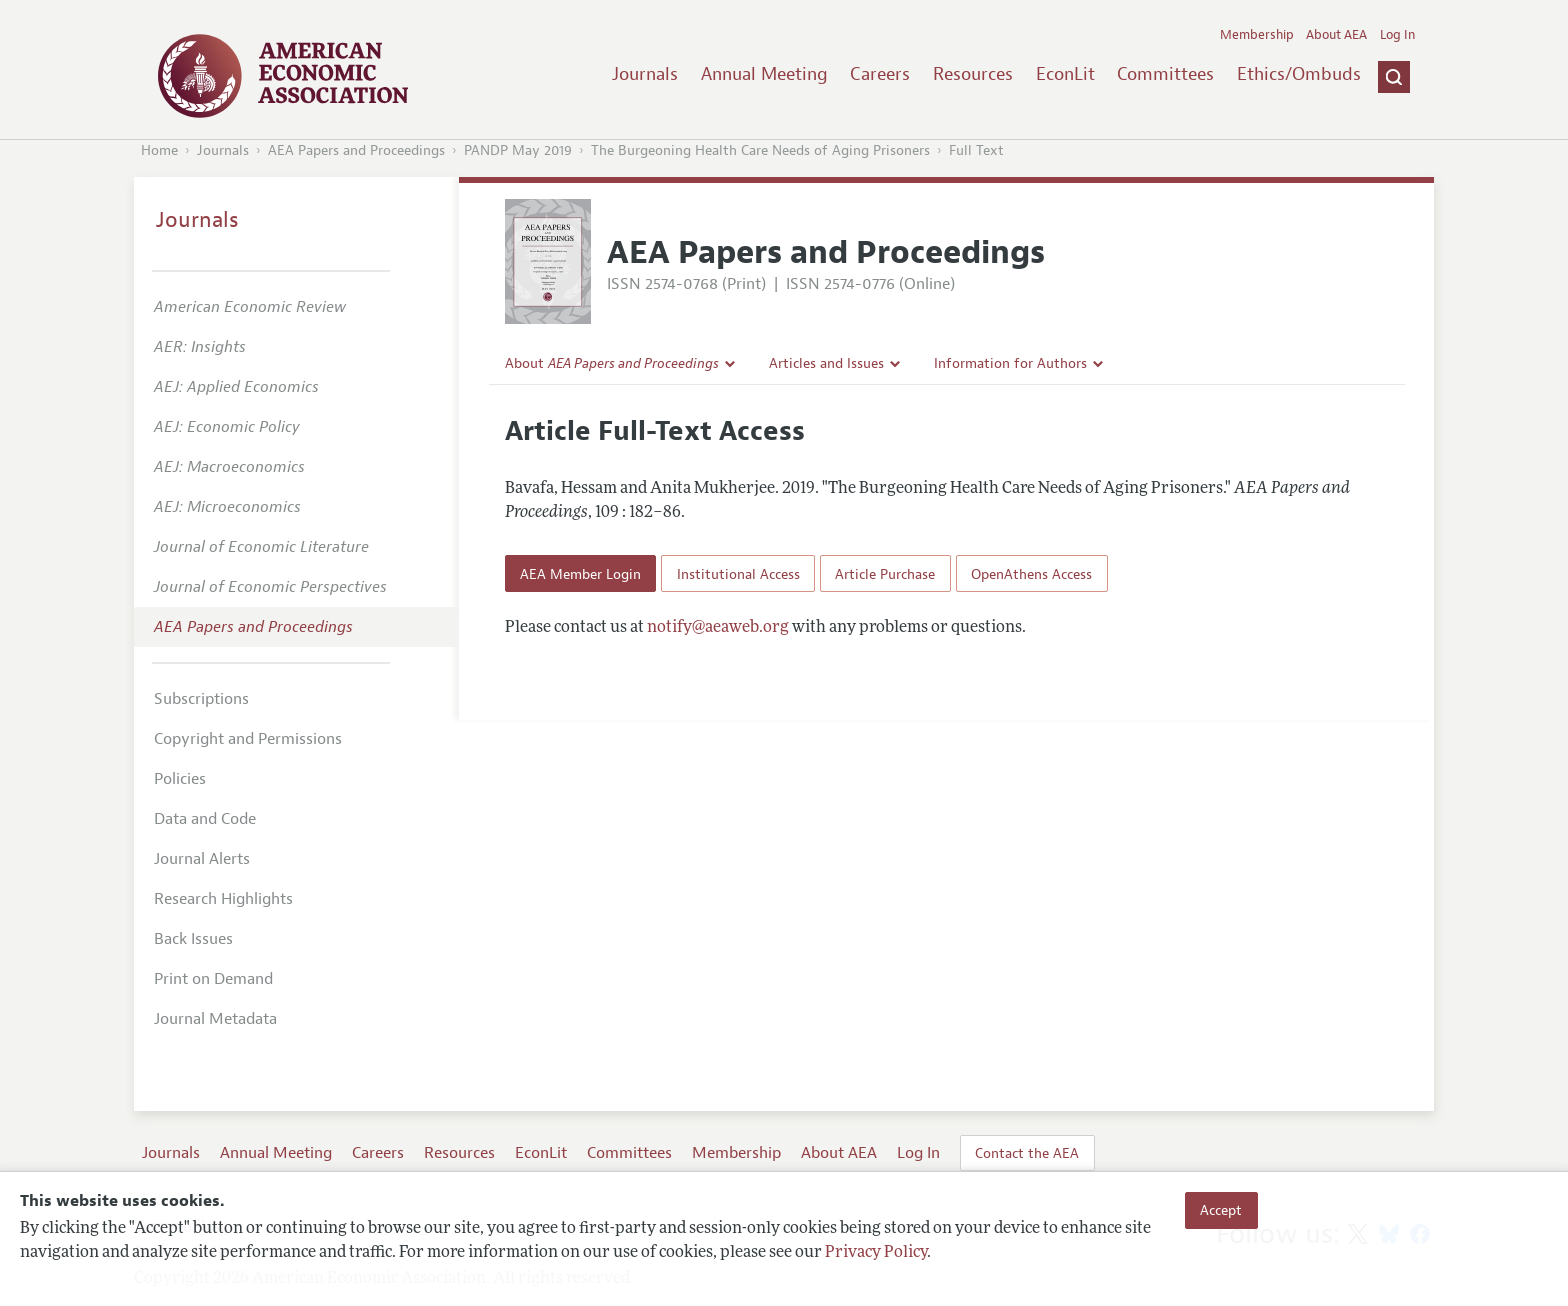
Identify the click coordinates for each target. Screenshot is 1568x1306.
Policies (180, 779)
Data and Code (205, 819)
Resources (973, 74)
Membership (1257, 35)
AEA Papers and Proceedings (356, 150)
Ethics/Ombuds (1299, 74)
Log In (1397, 35)
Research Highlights (223, 899)
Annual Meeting (764, 74)
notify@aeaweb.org (718, 628)
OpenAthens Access (1031, 574)
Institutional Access (738, 574)
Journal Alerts (202, 859)
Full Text (976, 150)
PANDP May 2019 (518, 150)
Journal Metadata (215, 1019)
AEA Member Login (580, 574)
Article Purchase (885, 574)
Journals (645, 74)
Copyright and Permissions (248, 739)
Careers (880, 74)
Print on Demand (213, 979)
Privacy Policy (876, 1253)
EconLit (1065, 74)
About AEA (1336, 35)
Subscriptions (201, 699)
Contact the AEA (1027, 1153)
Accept (1221, 1210)
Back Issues (193, 939)
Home (159, 150)
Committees (1165, 74)
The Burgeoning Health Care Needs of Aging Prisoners (760, 150)
